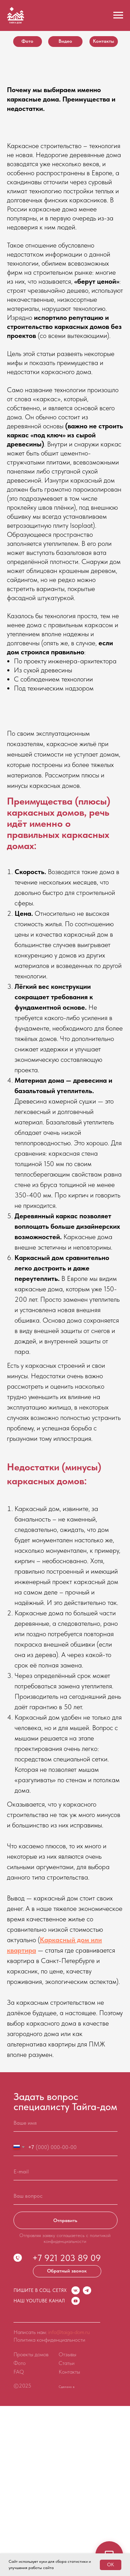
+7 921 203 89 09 (66, 2257)
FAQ (19, 2371)
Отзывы (67, 2354)
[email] (66, 2171)
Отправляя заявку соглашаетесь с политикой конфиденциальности (65, 2238)
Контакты (69, 2371)
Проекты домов (31, 2354)
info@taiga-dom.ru (69, 2332)
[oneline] (66, 2196)
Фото (20, 2363)
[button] (67, 2271)
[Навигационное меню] (118, 15)
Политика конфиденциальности (49, 2339)
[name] (66, 2123)
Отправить (65, 2220)
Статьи (67, 2363)
